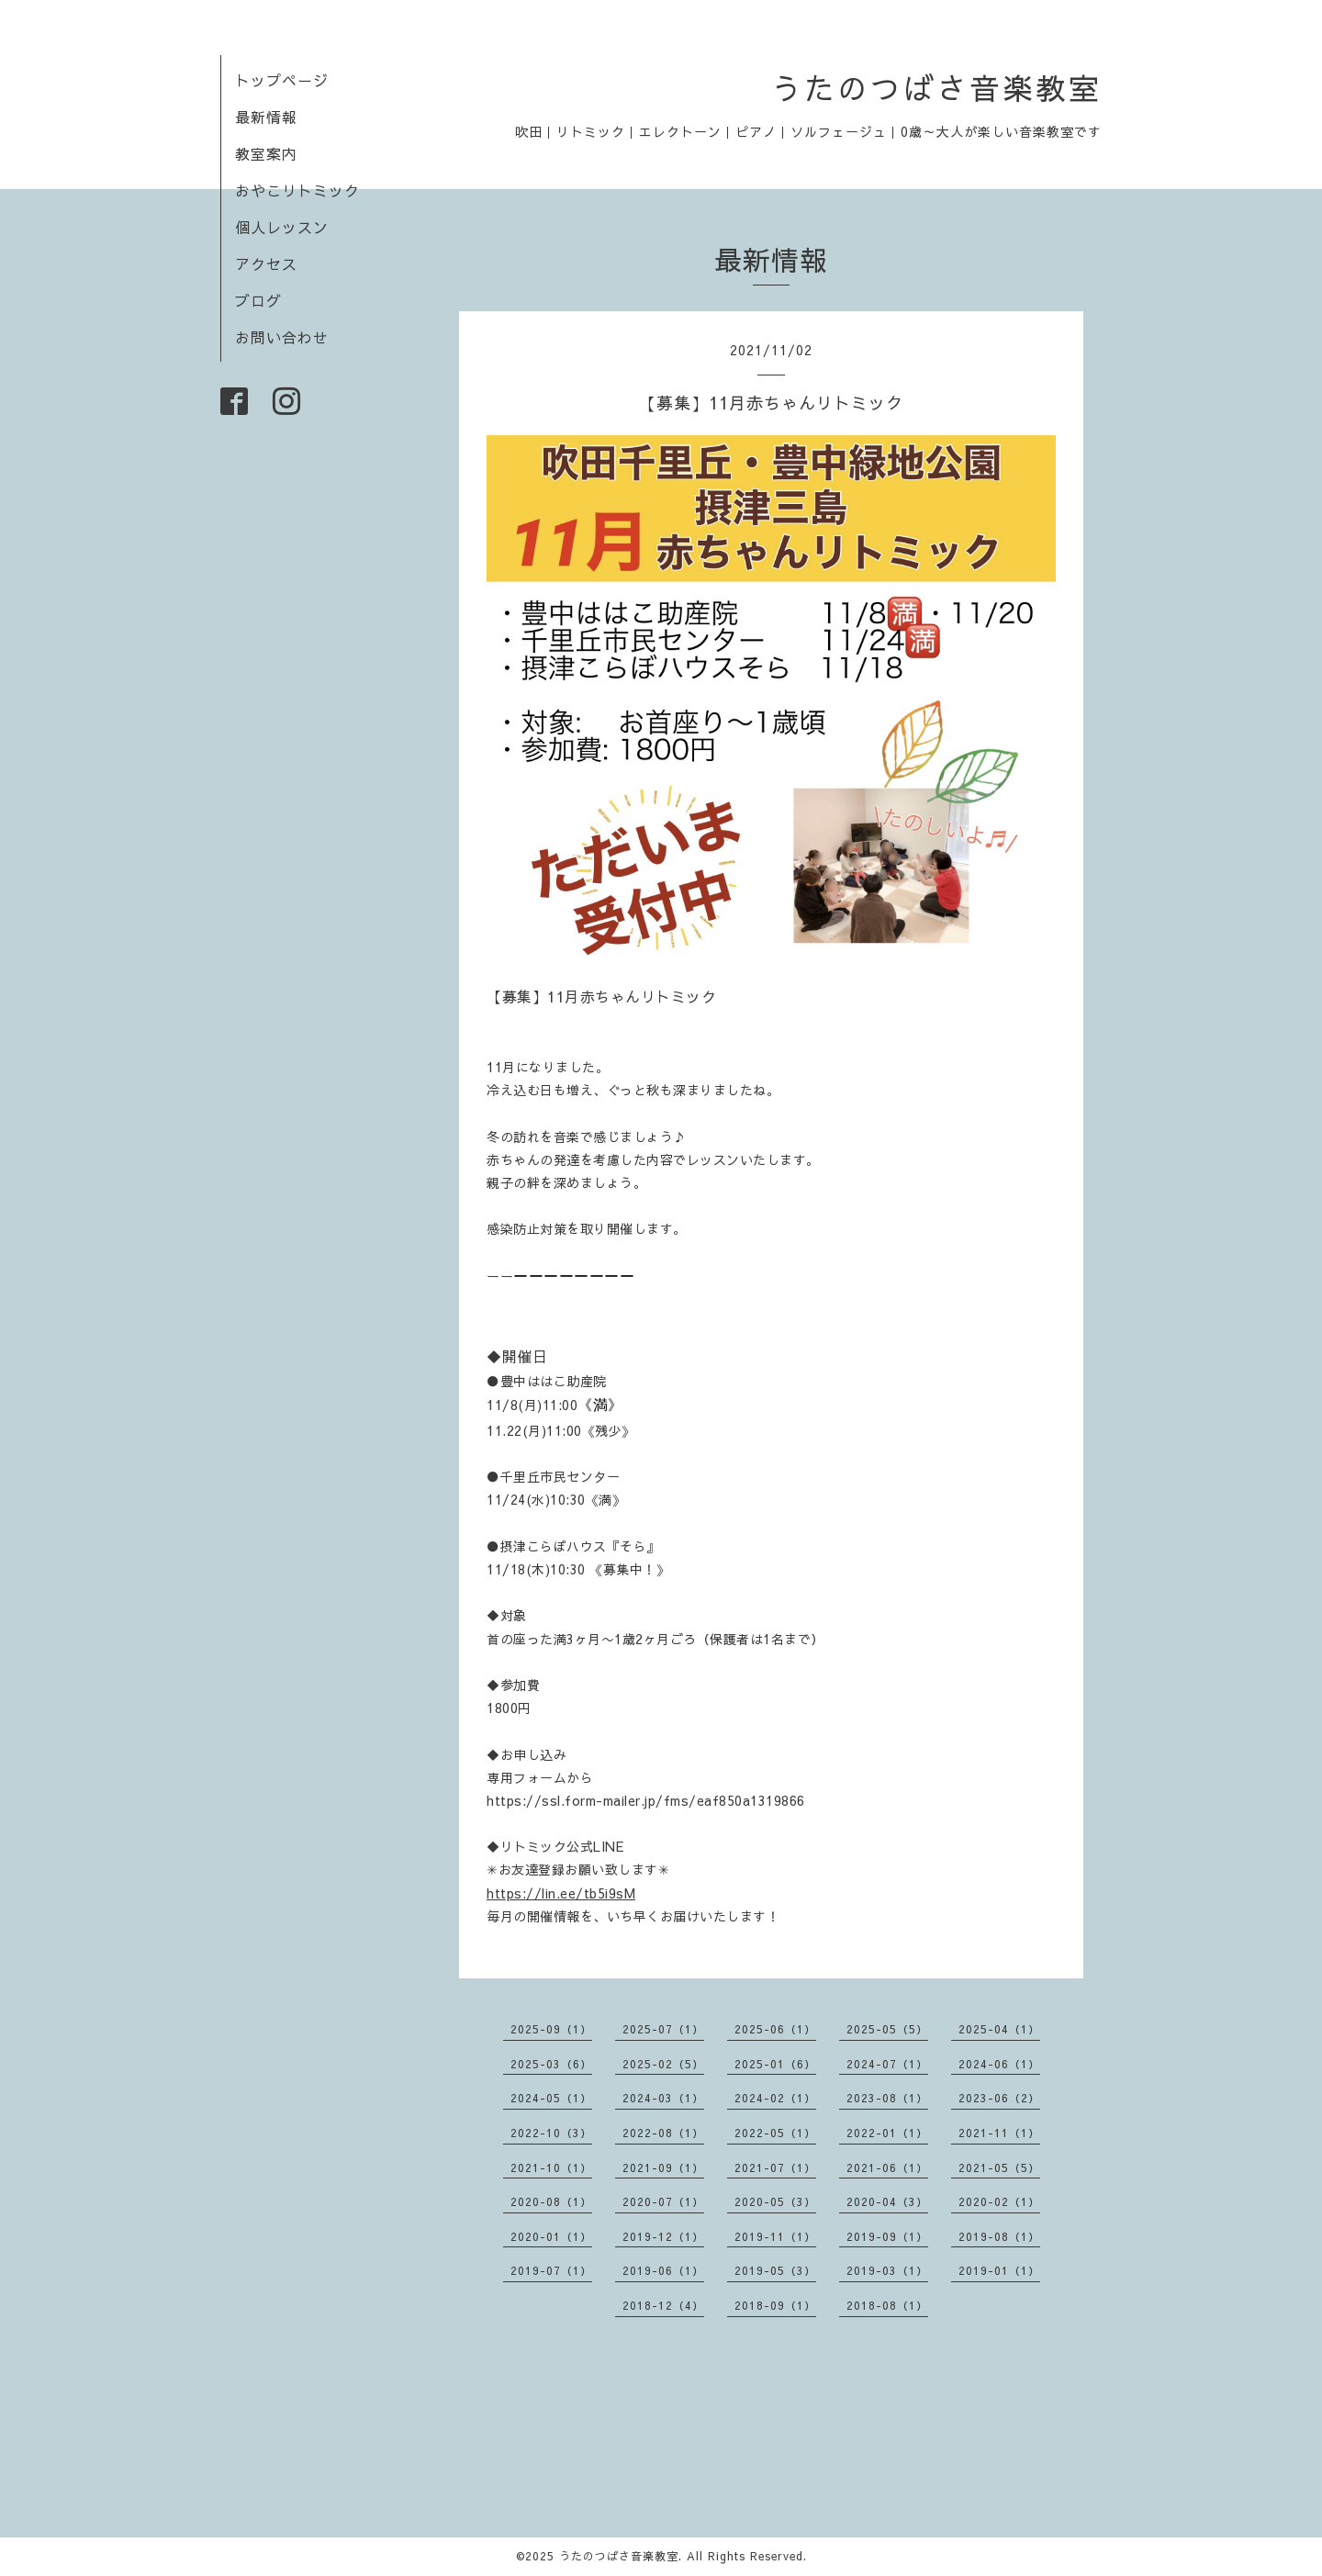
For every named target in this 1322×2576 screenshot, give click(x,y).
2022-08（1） (663, 2132)
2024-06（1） (999, 2063)
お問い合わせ (282, 337)
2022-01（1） (887, 2132)
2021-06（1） (887, 2167)
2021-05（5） (999, 2167)
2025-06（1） (775, 2029)
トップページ (282, 80)
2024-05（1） (551, 2097)
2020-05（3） (775, 2201)
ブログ (258, 300)
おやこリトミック (297, 190)
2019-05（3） (775, 2270)
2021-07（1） (775, 2167)
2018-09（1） (775, 2305)
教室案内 (266, 153)
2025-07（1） (663, 2029)
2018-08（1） (887, 2305)
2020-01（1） (551, 2236)
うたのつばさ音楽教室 (936, 87)
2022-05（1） (775, 2132)
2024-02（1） (775, 2097)
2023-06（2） (999, 2097)
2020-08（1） (551, 2201)
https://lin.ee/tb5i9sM (561, 1893)
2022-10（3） (551, 2132)
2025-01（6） (775, 2063)
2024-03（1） (663, 2097)
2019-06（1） (663, 2270)
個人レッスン (282, 227)
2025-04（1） (999, 2029)
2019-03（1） (887, 2270)
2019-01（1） (999, 2270)
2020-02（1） (999, 2201)
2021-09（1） (663, 2167)
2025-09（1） (551, 2029)
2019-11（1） (775, 2236)
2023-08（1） (887, 2097)
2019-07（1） (551, 2270)
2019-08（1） (999, 2236)
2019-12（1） (663, 2236)
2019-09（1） (887, 2236)
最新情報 (266, 116)
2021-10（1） (551, 2167)
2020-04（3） (887, 2201)
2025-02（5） (663, 2063)
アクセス (266, 263)
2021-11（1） (999, 2132)
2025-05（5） (887, 2029)
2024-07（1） (887, 2063)
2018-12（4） (663, 2305)
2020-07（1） (663, 2201)
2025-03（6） (551, 2063)
